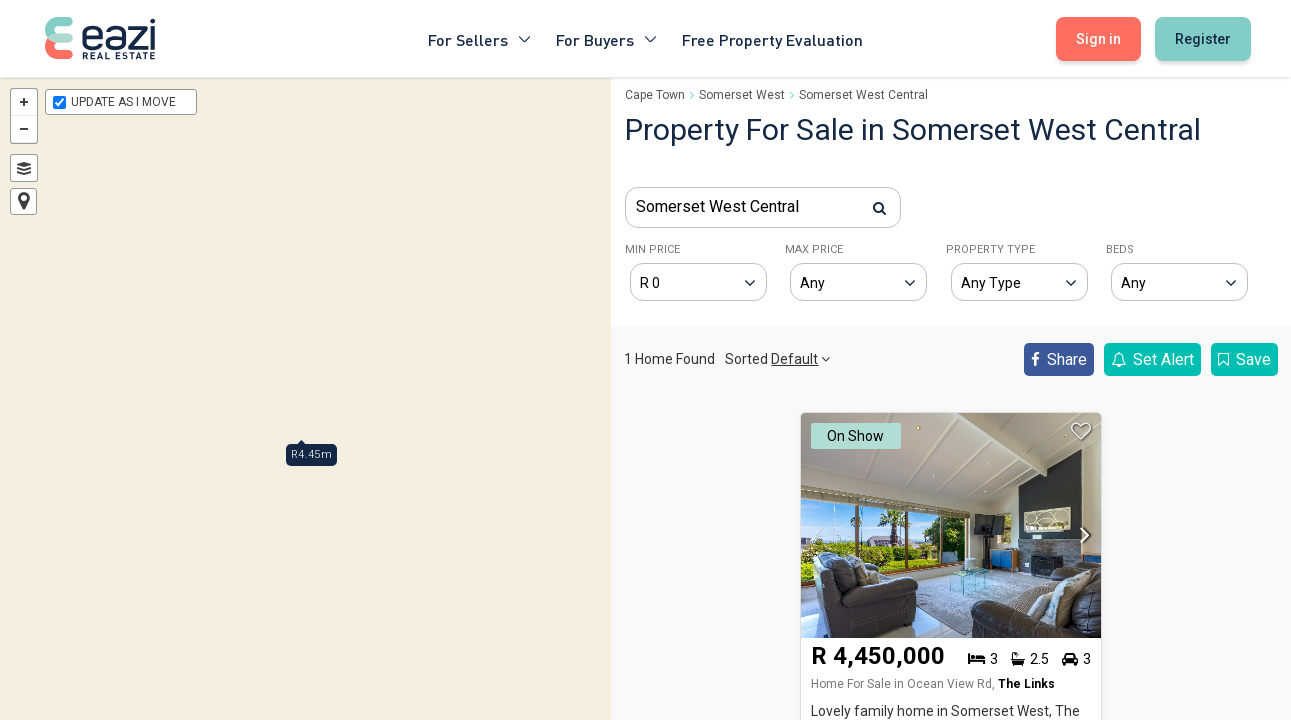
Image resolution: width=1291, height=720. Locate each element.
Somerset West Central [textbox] (717, 206)
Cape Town (655, 95)
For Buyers (607, 38)
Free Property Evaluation (772, 38)
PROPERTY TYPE (990, 249)
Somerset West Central (863, 95)
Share (1059, 359)
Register (1203, 39)
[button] (1080, 541)
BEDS (1120, 249)
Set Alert (1152, 359)
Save (1244, 359)
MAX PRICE (814, 249)
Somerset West (742, 95)
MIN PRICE (652, 249)
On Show (855, 436)
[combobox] (763, 207)
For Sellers (480, 38)
